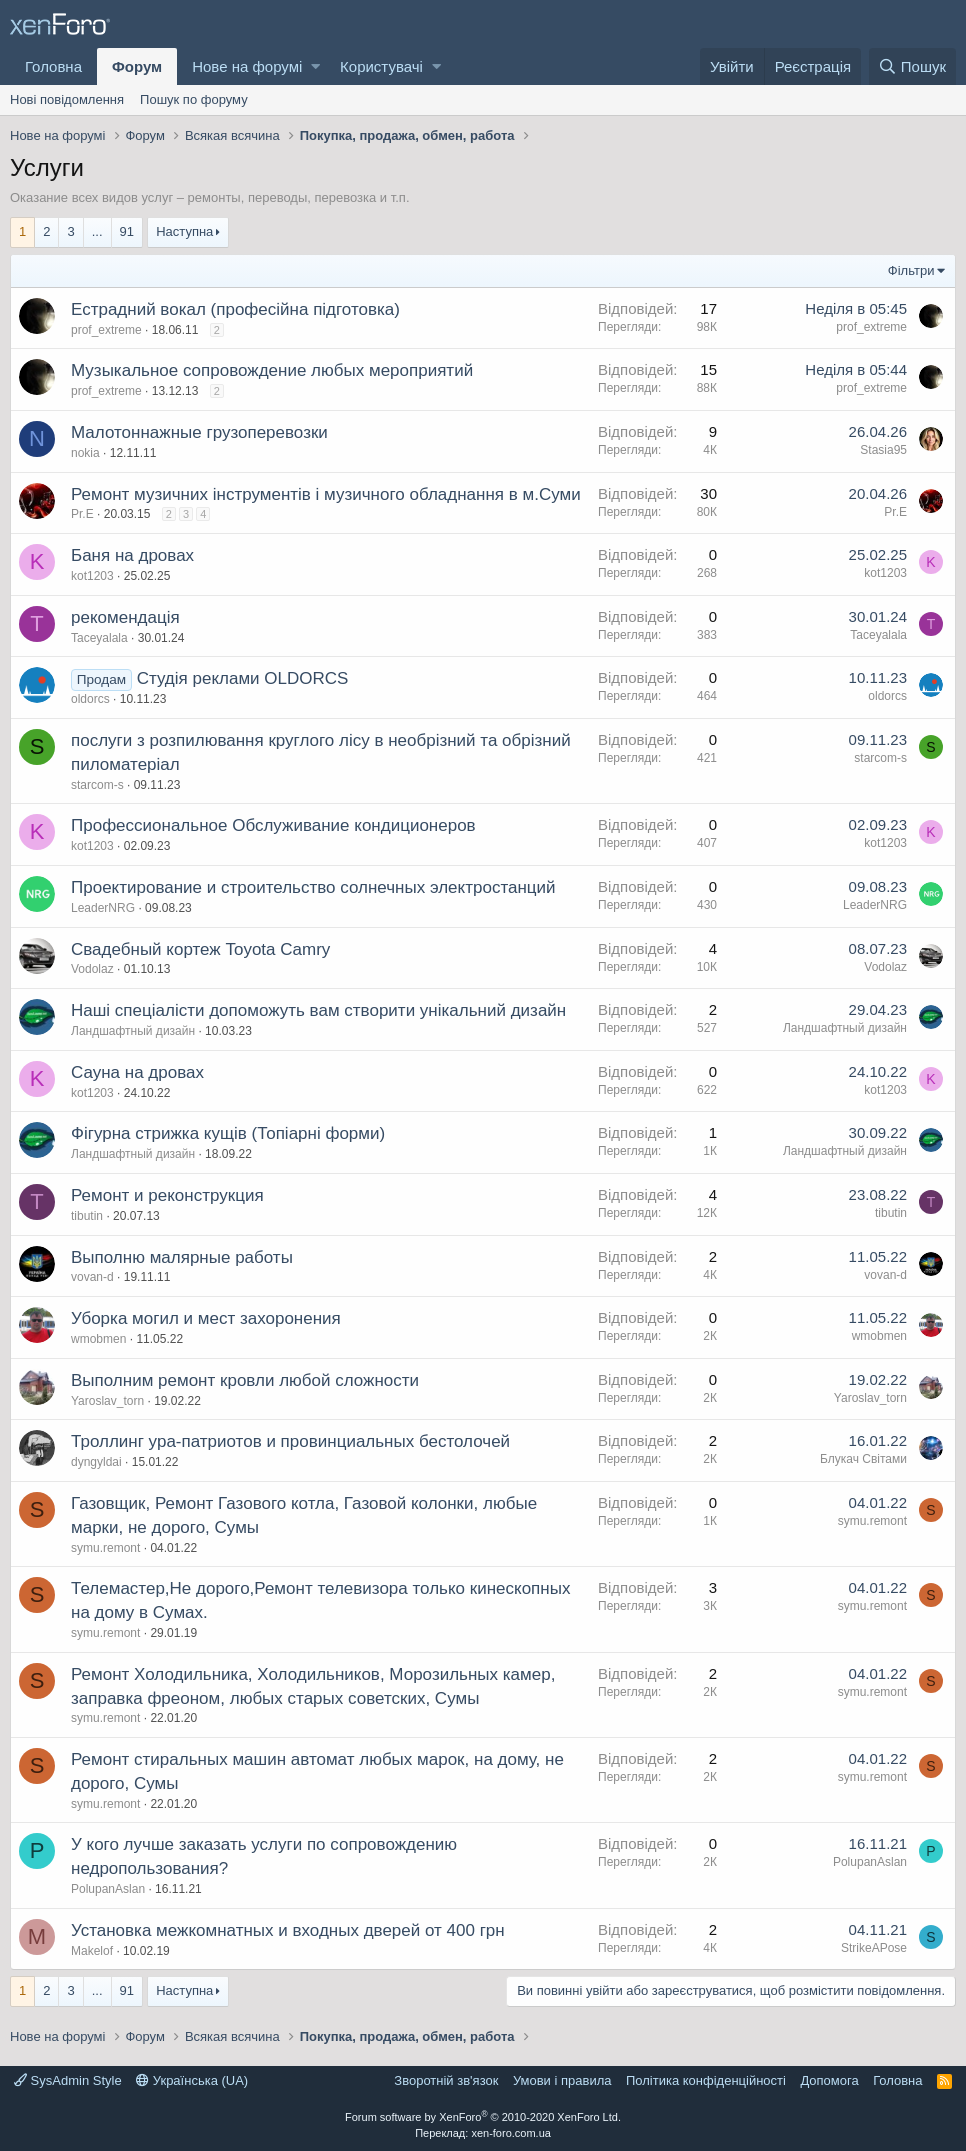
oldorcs (90, 699)
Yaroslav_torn (107, 1401)
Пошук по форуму (194, 99)
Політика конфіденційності (706, 2080)
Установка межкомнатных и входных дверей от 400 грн (288, 1930)
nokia (85, 453)
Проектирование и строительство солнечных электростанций (313, 887)
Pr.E (82, 514)
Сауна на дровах (137, 1072)
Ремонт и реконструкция (167, 1195)
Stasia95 (883, 450)
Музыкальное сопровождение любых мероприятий (272, 370)
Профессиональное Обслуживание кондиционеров (273, 825)
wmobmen (98, 1339)
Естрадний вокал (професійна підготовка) (235, 309)
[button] (315, 66)
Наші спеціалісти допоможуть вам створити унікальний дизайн (318, 1010)
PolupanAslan (108, 1889)
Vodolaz (92, 969)
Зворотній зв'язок (446, 2080)
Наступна (184, 231)
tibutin (87, 1216)
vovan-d (92, 1277)
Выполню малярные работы (182, 1257)
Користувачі (381, 66)
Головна (53, 66)
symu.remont (105, 1548)
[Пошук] (912, 66)
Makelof (92, 1951)
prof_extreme (106, 330)
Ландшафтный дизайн (133, 1031)
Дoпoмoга (829, 2080)
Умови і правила (562, 2080)
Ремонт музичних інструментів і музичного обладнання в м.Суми (326, 494)
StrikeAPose (874, 1948)
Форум (137, 66)
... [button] (97, 231)
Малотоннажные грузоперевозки (199, 432)
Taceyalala (99, 638)
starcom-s (97, 785)
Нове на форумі (247, 66)
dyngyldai (96, 1462)
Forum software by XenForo (483, 2117)
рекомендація (125, 617)
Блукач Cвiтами (863, 1459)
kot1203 (92, 576)
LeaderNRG (103, 908)
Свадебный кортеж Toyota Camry (200, 949)
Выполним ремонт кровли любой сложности (245, 1380)
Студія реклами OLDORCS (243, 678)
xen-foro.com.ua (510, 2133)
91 (127, 231)
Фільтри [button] (911, 270)
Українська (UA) (192, 2080)
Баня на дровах (132, 555)
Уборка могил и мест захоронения (206, 1318)
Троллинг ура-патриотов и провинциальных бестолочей (290, 1441)
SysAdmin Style (68, 2080)
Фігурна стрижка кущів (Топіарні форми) (228, 1133)
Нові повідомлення (67, 99)
